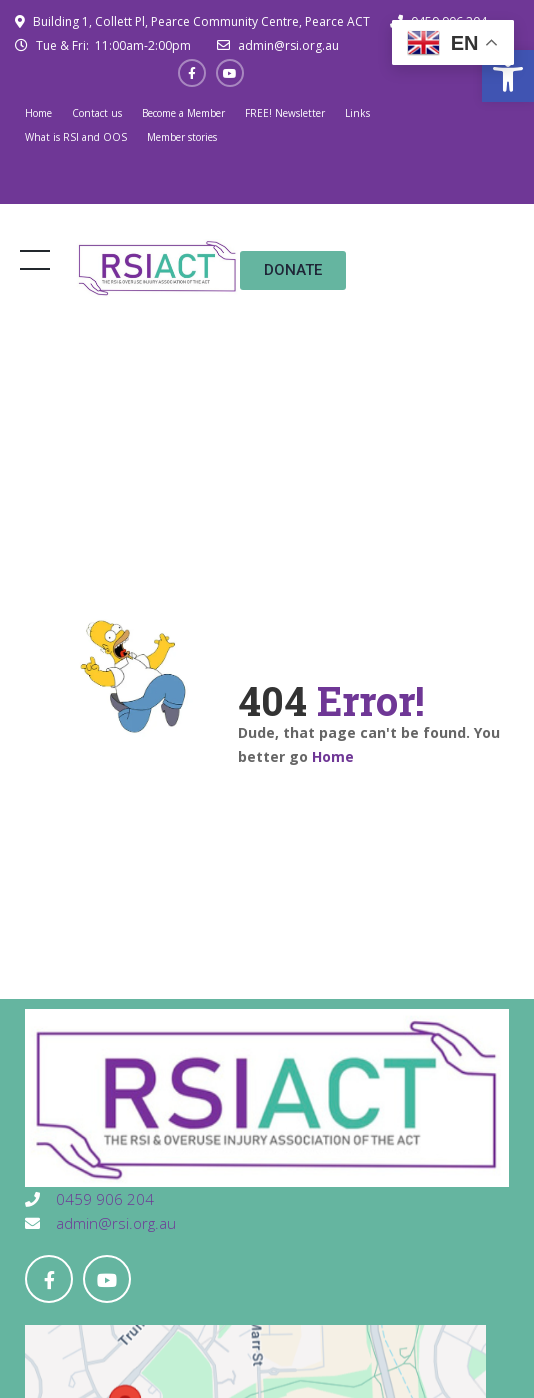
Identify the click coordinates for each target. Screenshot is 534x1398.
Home (38, 113)
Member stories (182, 137)
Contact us (97, 113)
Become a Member (183, 113)
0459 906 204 (103, 1199)
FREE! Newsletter (285, 113)
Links (357, 113)
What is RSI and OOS (76, 137)
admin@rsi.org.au (287, 45)
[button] (508, 76)
